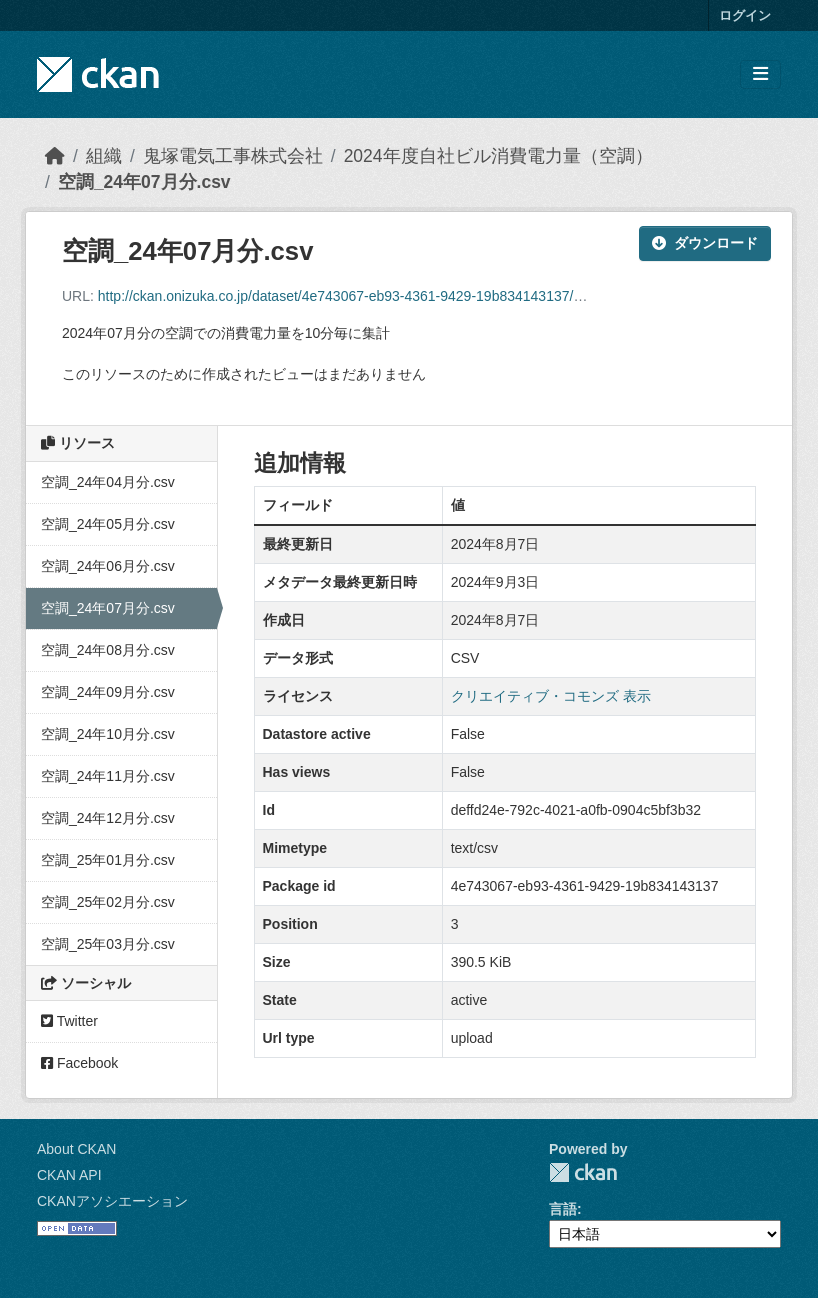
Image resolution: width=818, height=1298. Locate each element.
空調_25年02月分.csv (108, 902)
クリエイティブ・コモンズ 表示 (551, 696)
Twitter (69, 1021)
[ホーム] (55, 156)
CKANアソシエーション (112, 1201)
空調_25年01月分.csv (108, 860)
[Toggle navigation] (760, 74)
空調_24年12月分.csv (108, 818)
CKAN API (69, 1175)
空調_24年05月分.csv (108, 524)
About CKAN (76, 1149)
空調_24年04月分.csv (108, 482)
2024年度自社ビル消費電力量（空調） (498, 156)
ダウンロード (705, 243)
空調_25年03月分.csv (108, 944)
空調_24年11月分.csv (108, 776)
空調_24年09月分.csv (108, 692)
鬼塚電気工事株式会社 (233, 156)
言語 (563, 1209)
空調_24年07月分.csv (144, 182)
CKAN (583, 1172)
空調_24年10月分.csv (108, 734)
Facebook (79, 1063)
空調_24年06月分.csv (108, 566)
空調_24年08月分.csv (108, 650)
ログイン (745, 15)
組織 (104, 156)
